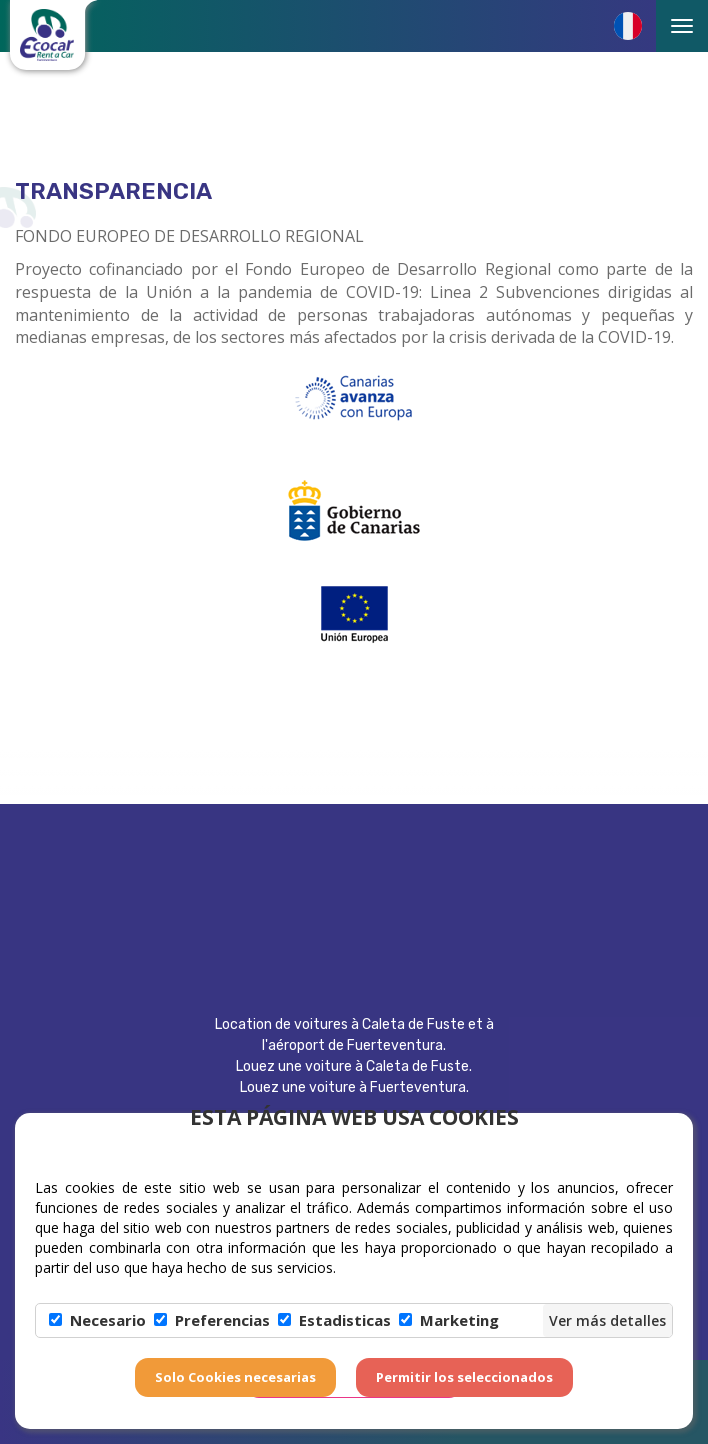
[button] (628, 26)
